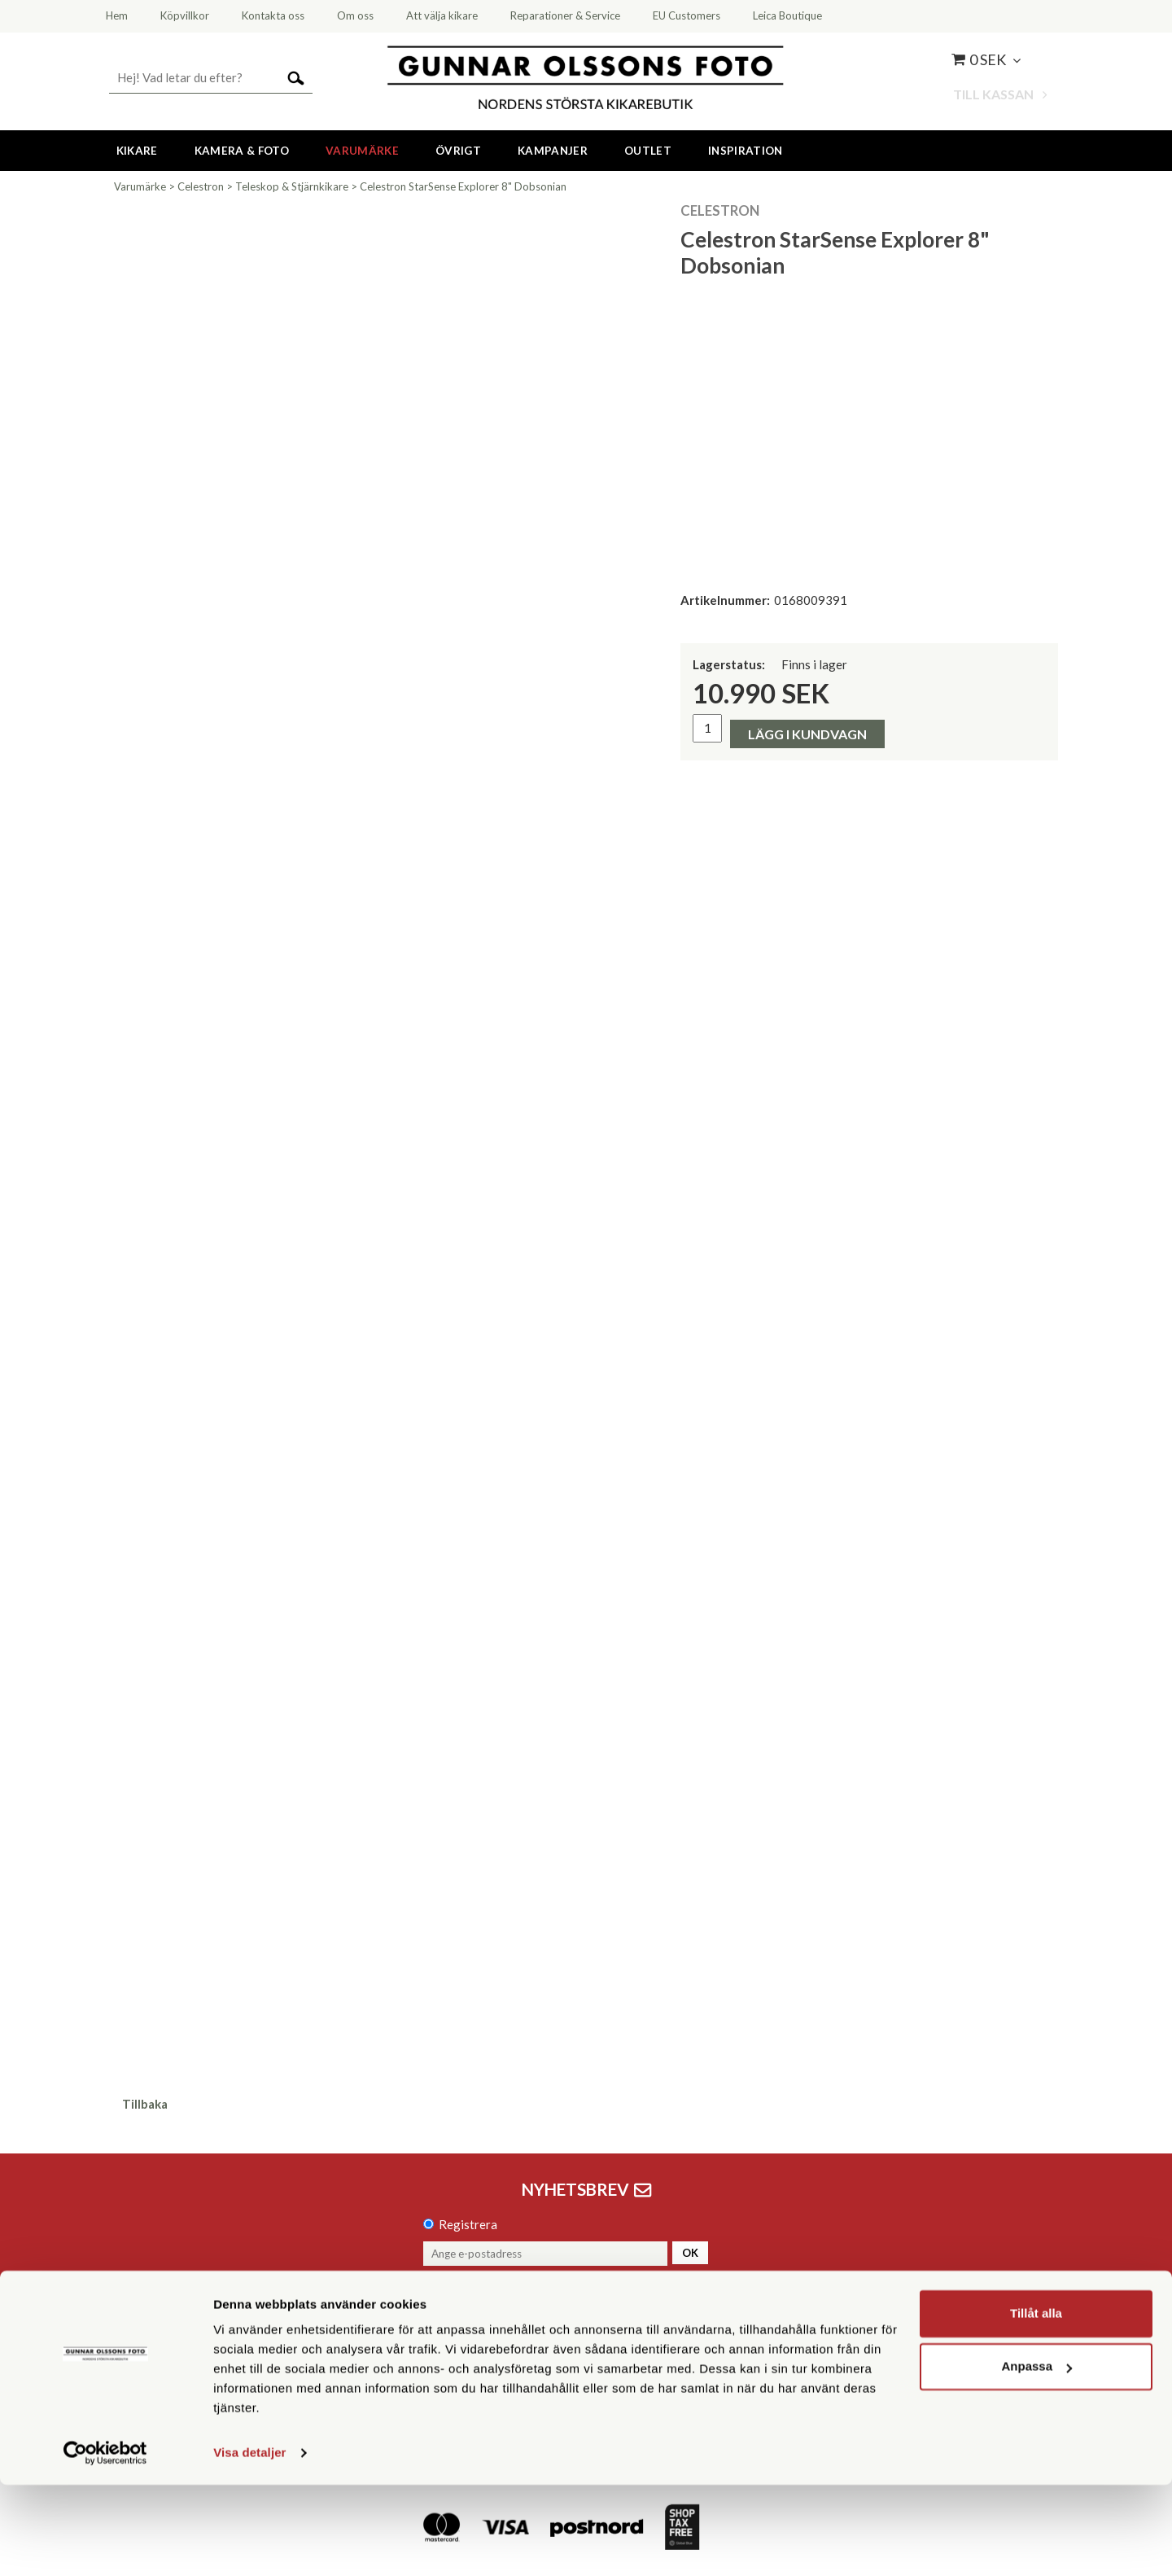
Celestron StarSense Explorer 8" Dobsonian (463, 186)
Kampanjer (553, 150)
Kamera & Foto (242, 150)
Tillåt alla (1036, 2405)
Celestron (200, 186)
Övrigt (458, 150)
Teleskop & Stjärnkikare (291, 186)
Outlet (647, 150)
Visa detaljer (249, 2544)
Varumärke (362, 150)
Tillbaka (145, 2103)
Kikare (137, 150)
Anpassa (1036, 2457)
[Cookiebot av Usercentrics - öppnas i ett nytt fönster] (105, 2544)
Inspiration (745, 150)
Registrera (468, 2224)
